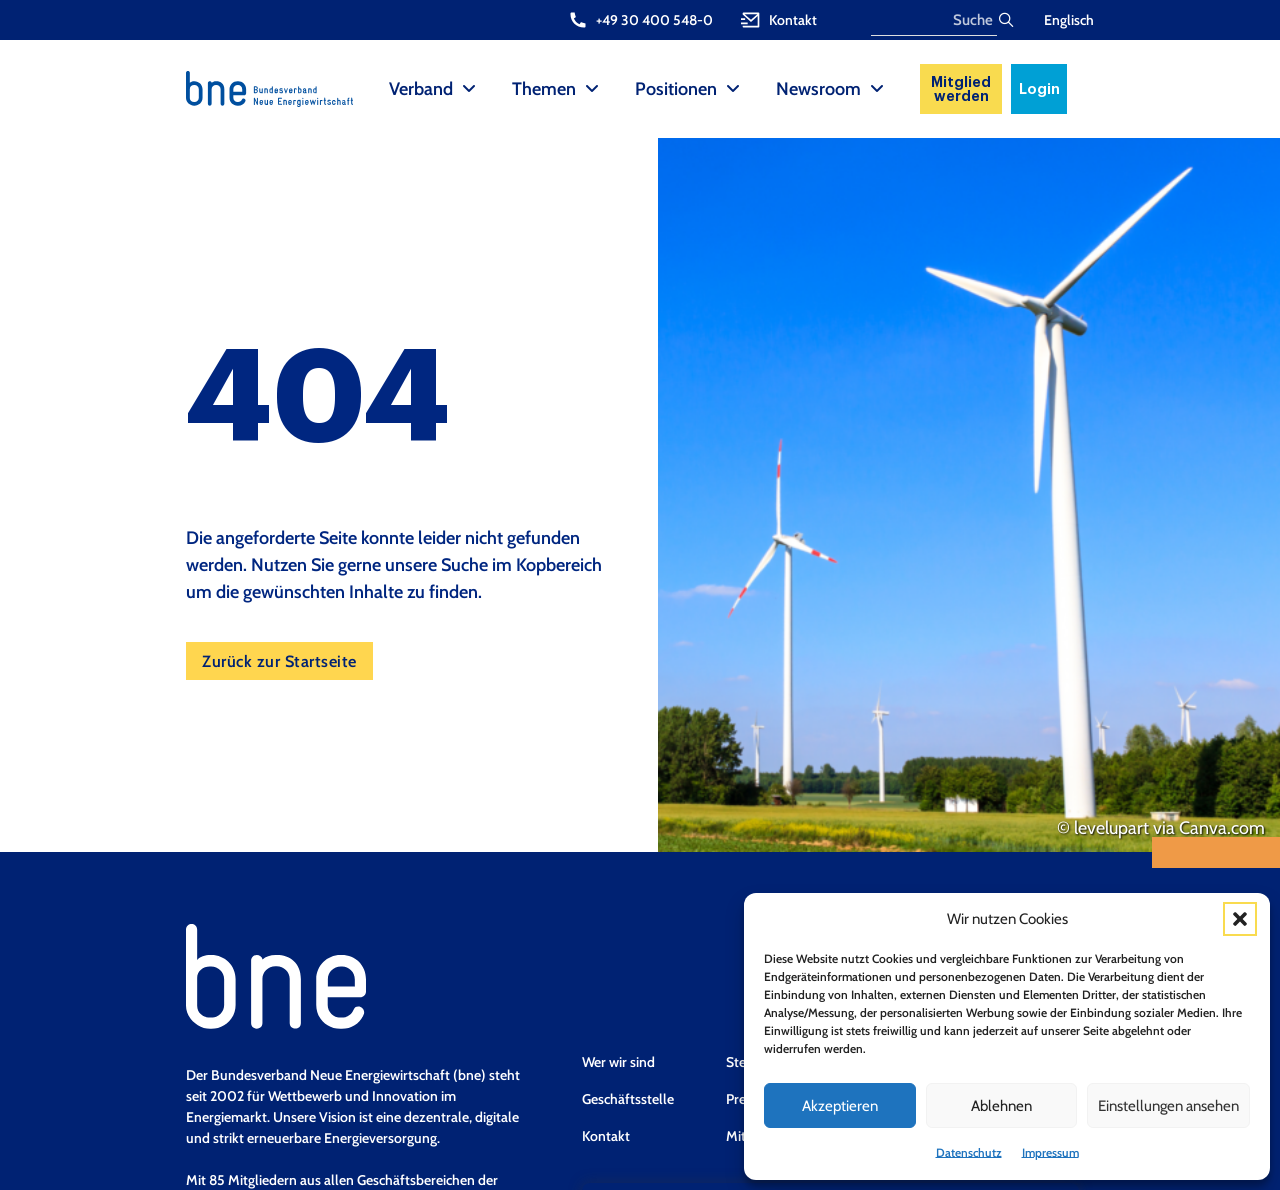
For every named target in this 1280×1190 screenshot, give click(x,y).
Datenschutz (969, 1152)
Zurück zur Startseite (279, 661)
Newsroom (818, 89)
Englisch (1069, 20)
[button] (1240, 919)
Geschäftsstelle (628, 1099)
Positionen (676, 89)
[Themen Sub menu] (592, 89)
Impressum (1050, 1152)
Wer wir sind (618, 1062)
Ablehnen (1001, 1106)
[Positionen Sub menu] (733, 89)
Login (1039, 89)
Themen (544, 89)
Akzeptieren (840, 1106)
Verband (421, 89)
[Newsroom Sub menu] (877, 89)
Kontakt (606, 1136)
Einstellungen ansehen (1168, 1106)
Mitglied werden (961, 89)
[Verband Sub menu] (469, 89)
